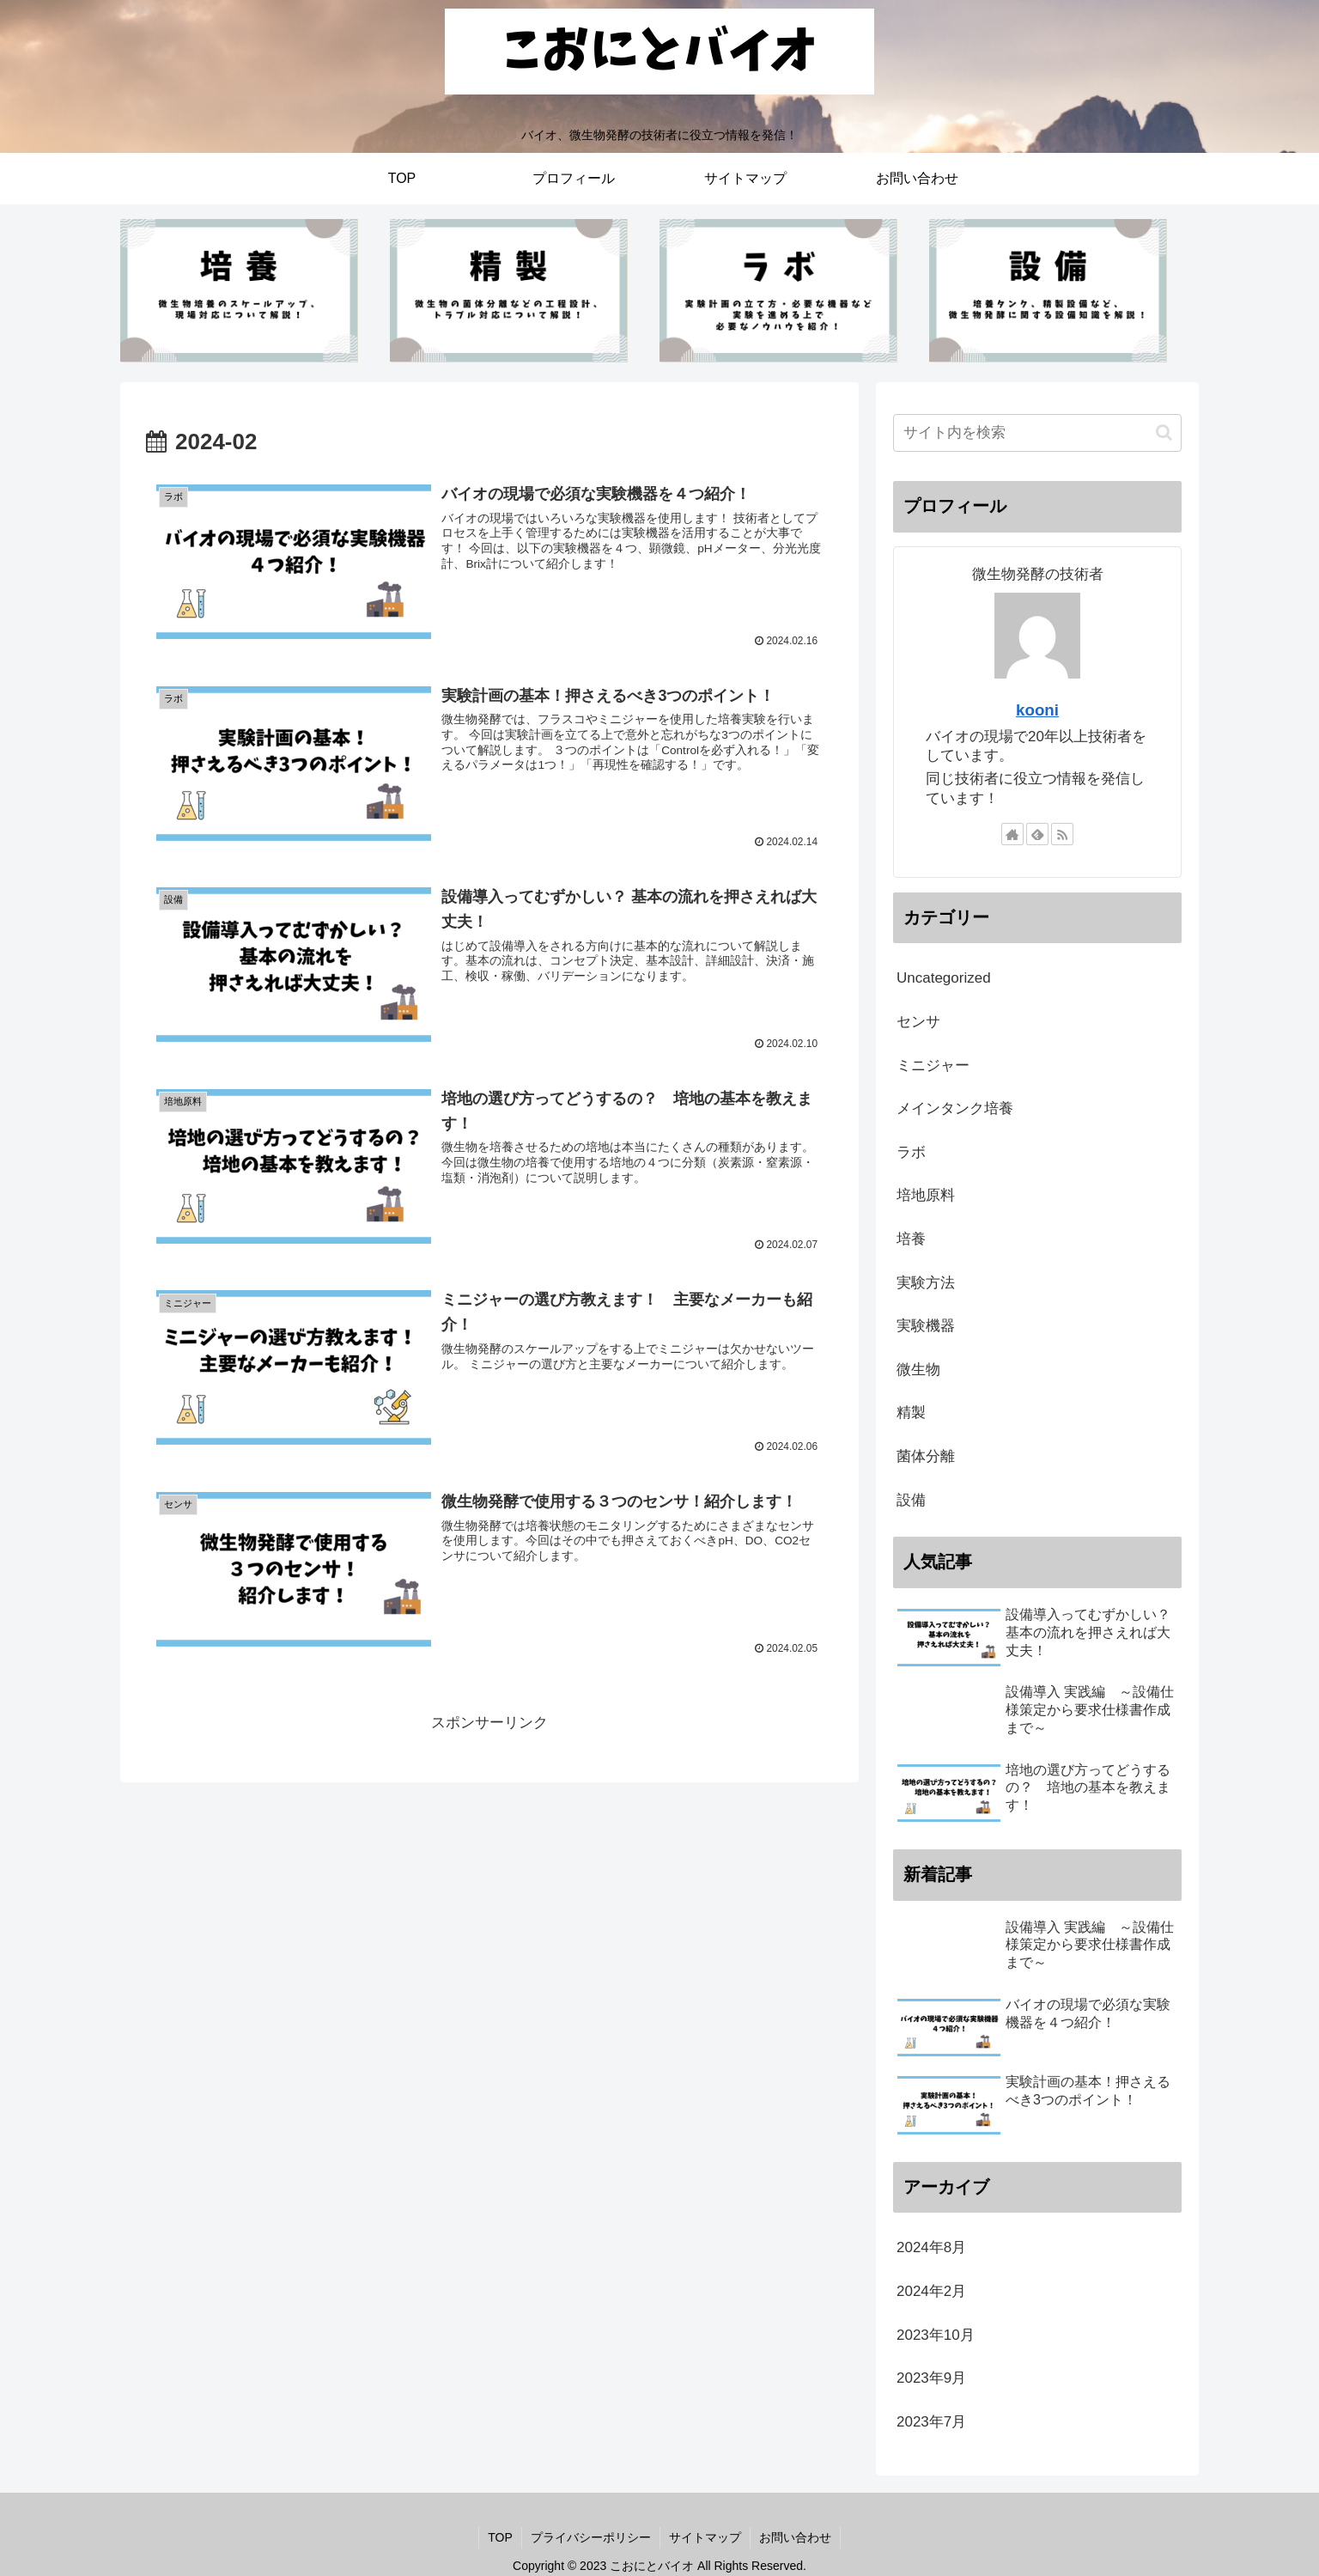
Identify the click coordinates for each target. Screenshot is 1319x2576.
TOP (500, 2537)
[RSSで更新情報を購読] (1062, 834)
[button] (1164, 432)
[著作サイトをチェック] (1012, 834)
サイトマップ (705, 2537)
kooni (1037, 710)
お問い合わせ (795, 2537)
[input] (1037, 433)
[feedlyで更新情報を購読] (1037, 834)
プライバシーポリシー (591, 2537)
